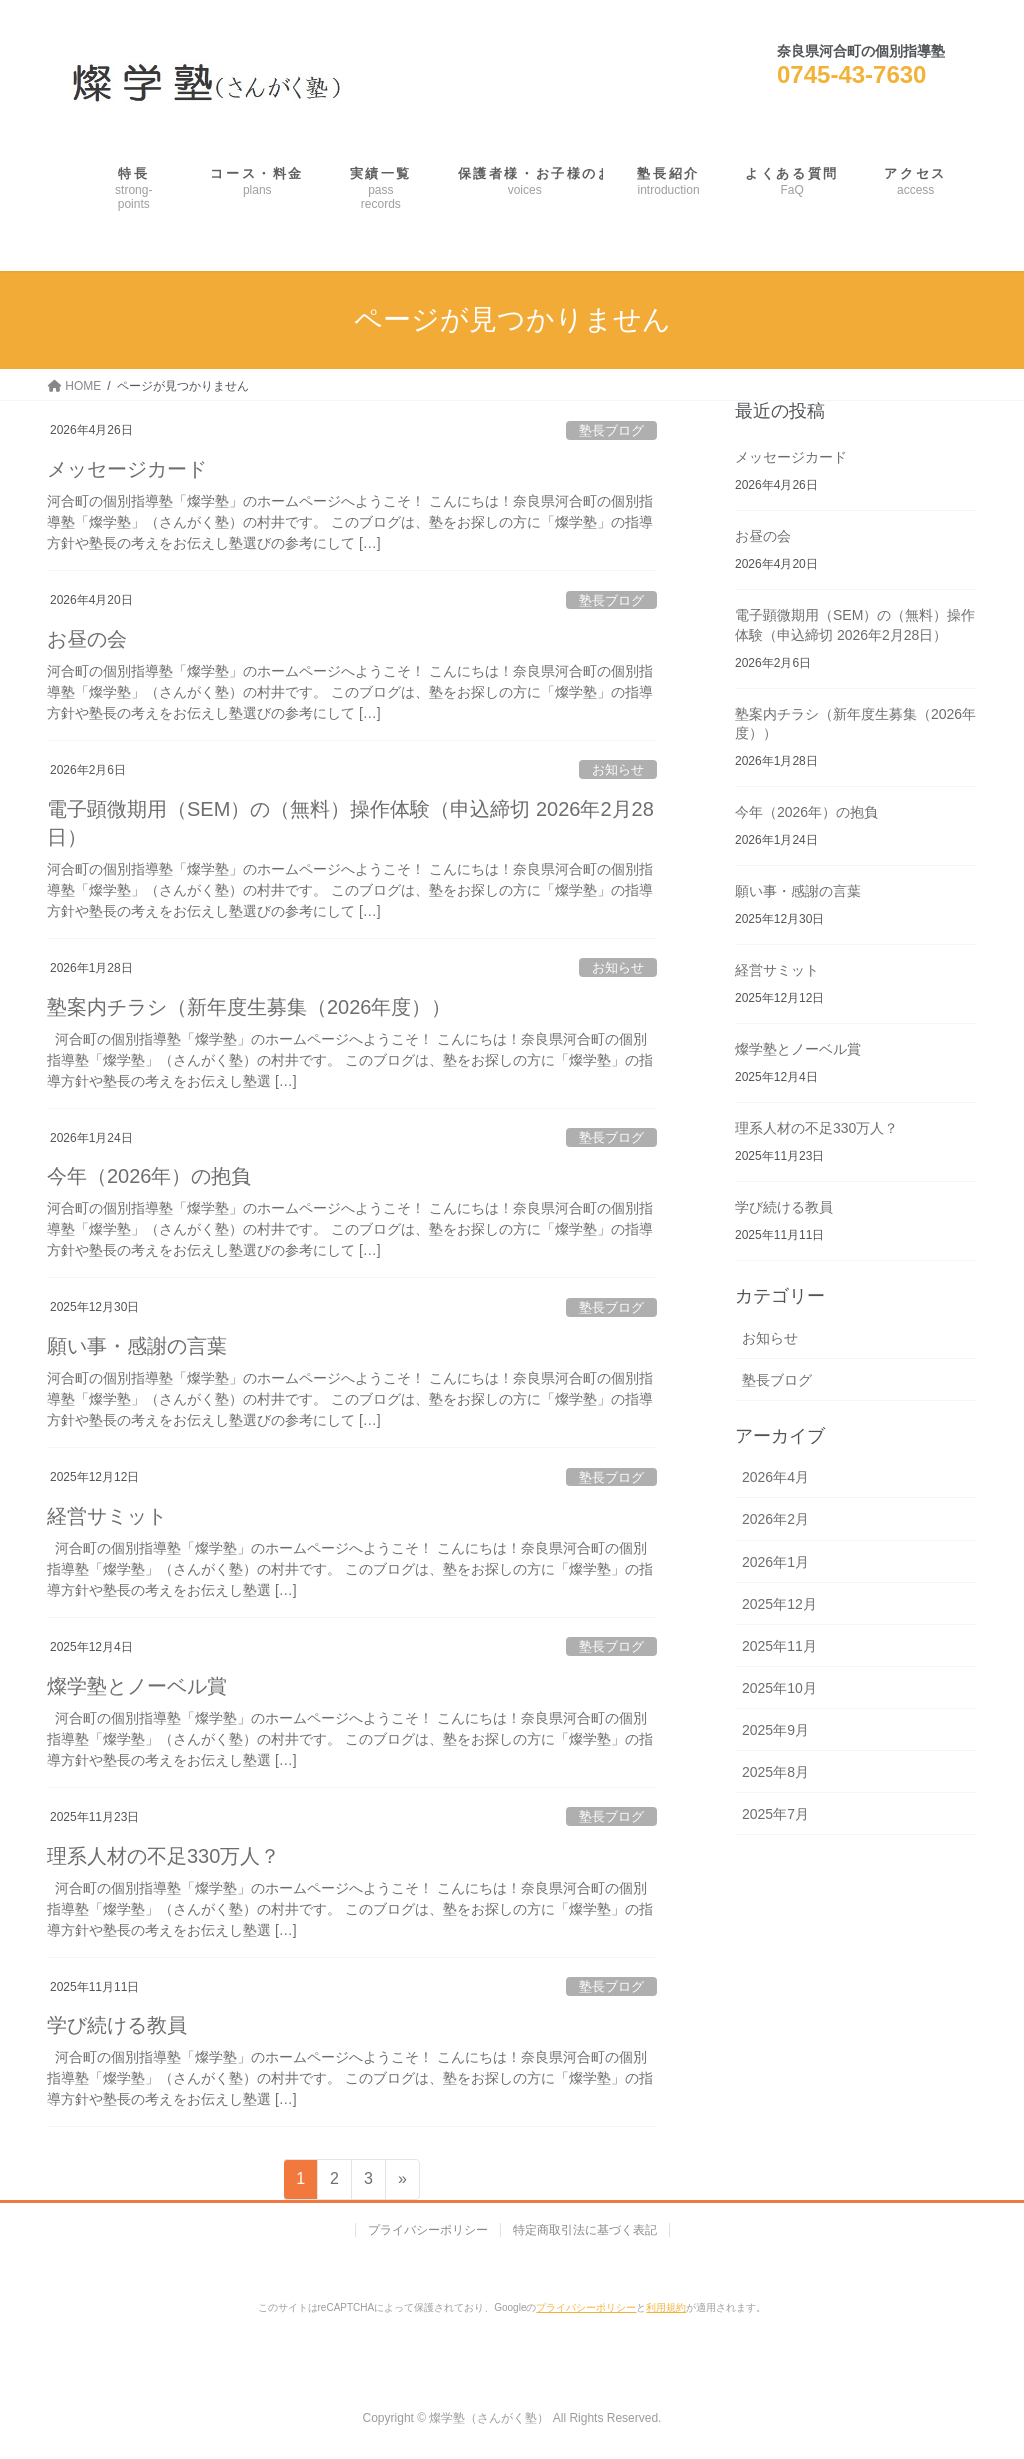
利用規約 (666, 2307)
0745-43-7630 (851, 74)
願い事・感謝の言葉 (137, 1346)
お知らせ (618, 769)
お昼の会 (87, 639)
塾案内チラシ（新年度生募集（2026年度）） (249, 1007)
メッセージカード (127, 469)
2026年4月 (775, 1477)
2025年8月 (775, 1772)
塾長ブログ (611, 430)
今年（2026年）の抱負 (149, 1176)
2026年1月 (775, 1562)
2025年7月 (775, 1814)
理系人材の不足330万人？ (163, 1856)
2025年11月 (779, 1646)
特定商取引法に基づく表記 (585, 2230)
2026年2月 (775, 1519)
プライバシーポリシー (428, 2230)
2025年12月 (779, 1604)
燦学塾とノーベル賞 (137, 1686)
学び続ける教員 (117, 2025)
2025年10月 (779, 1688)
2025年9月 (775, 1730)
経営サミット (107, 1516)
